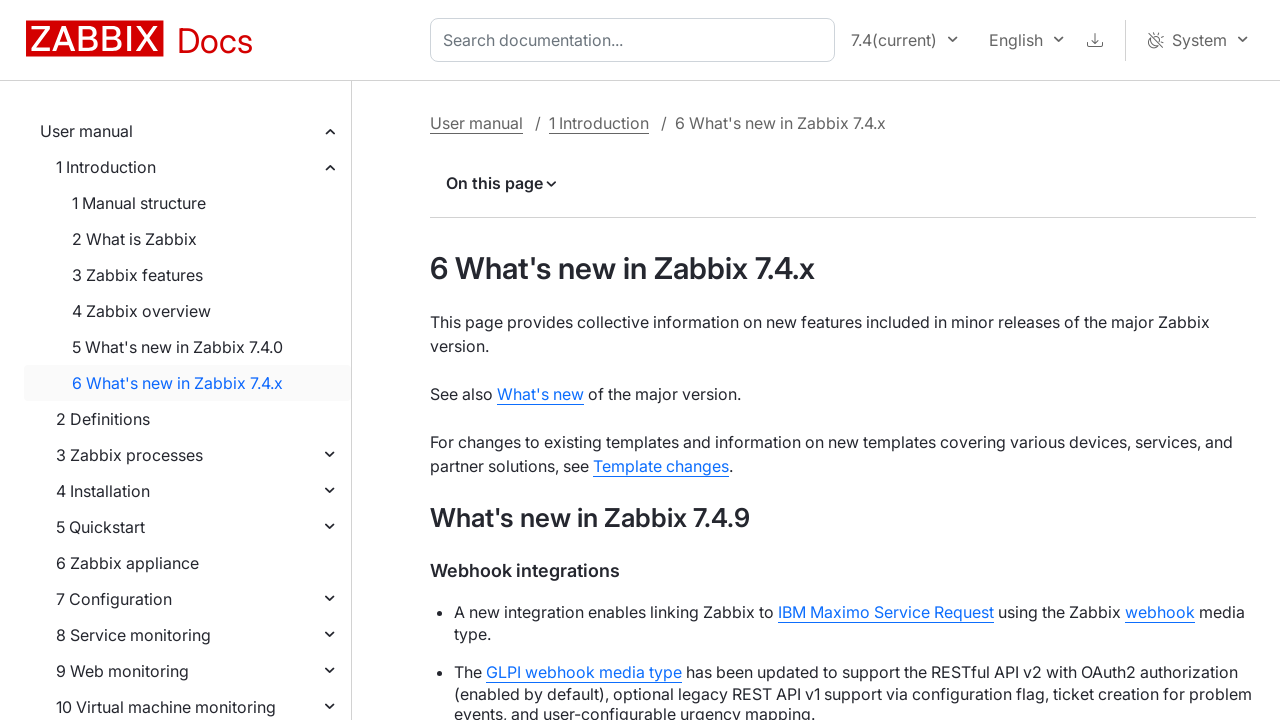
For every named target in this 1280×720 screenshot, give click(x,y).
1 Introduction (106, 167)
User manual (86, 131)
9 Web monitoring (122, 671)
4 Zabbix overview (141, 311)
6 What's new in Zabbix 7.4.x (177, 383)
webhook (1160, 612)
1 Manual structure (139, 203)
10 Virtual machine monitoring (166, 707)
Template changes (661, 466)
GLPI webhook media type (584, 672)
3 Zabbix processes (129, 455)
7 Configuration (114, 599)
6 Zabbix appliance (127, 563)
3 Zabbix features (137, 275)
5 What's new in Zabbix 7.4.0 (177, 347)
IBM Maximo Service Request (886, 612)
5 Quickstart (100, 527)
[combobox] (636, 40)
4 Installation (103, 491)
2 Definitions (103, 419)
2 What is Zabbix (134, 239)
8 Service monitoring (133, 635)
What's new (540, 394)
